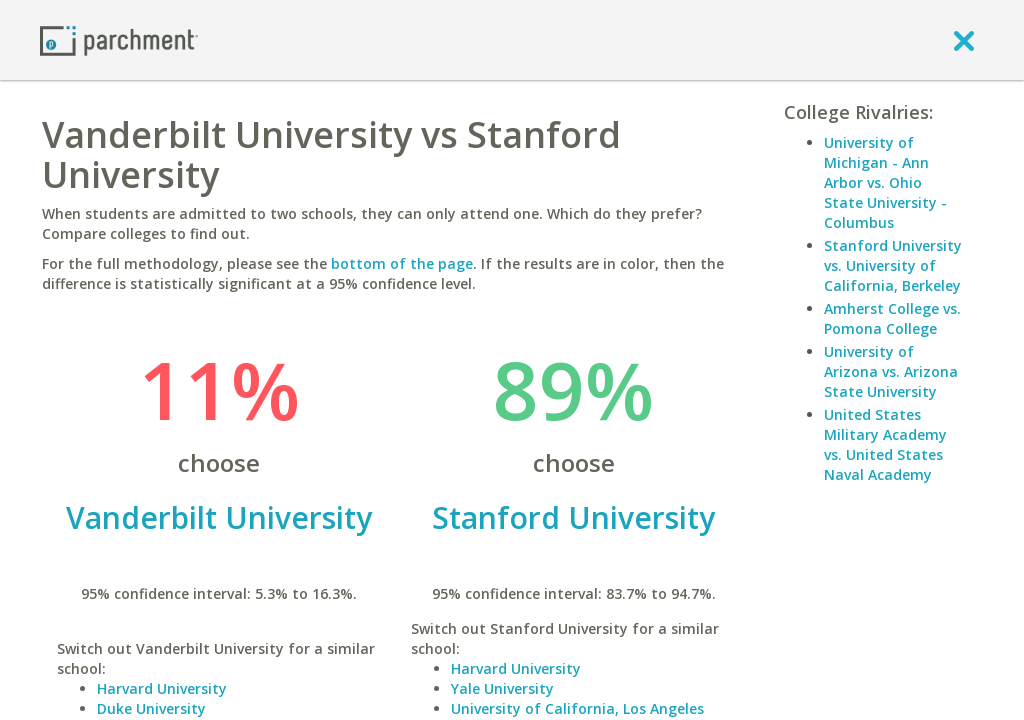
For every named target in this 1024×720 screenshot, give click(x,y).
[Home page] (119, 39)
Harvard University (162, 688)
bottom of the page (402, 263)
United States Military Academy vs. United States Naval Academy (885, 444)
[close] (964, 40)
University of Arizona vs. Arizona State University (891, 371)
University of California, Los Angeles (577, 708)
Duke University (151, 708)
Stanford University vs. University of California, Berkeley (893, 265)
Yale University (502, 688)
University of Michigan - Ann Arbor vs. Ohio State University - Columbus (885, 182)
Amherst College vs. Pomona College (892, 318)
